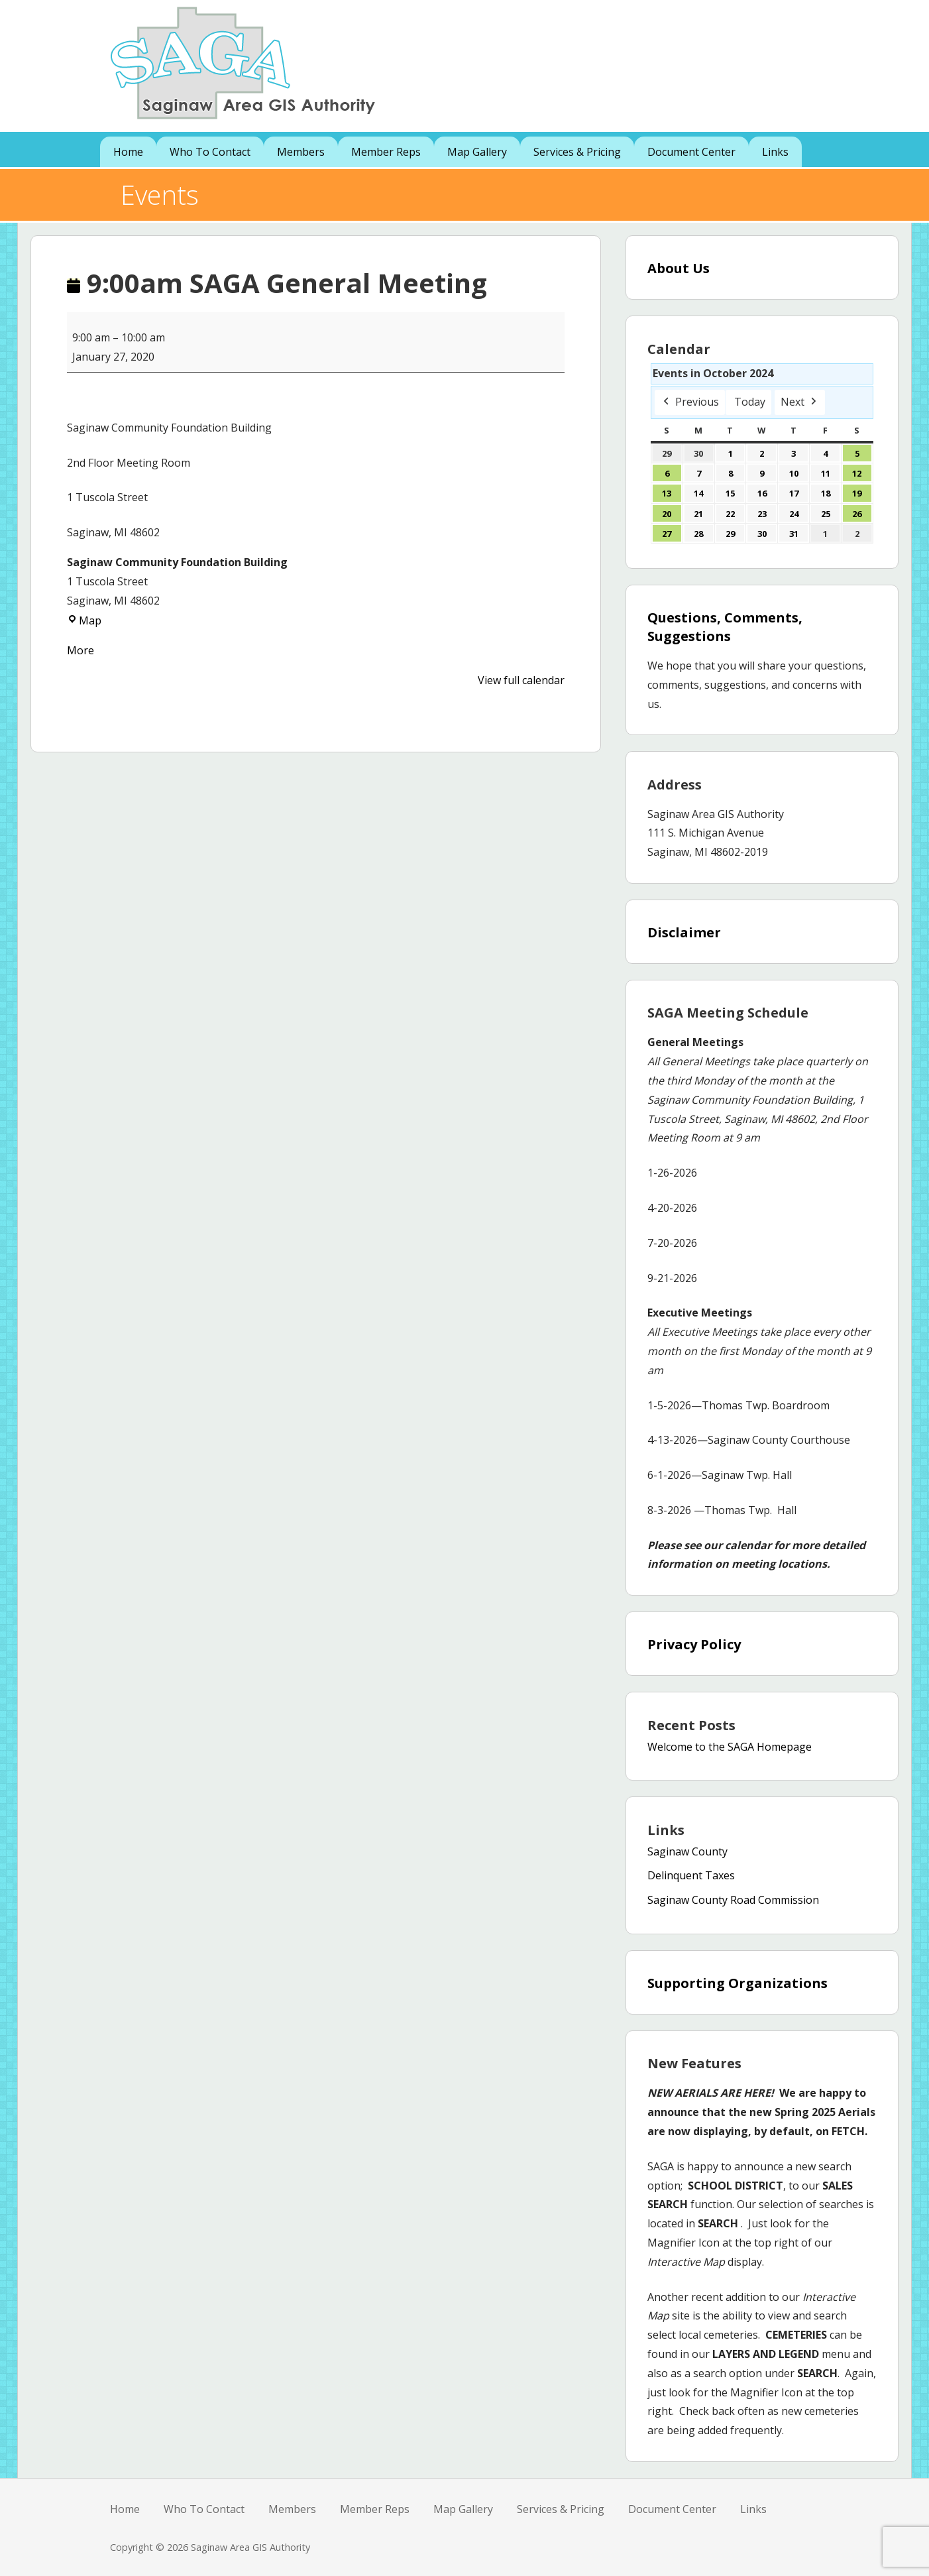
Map (84, 620)
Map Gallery (477, 152)
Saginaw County (687, 1851)
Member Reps (386, 152)
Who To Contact (210, 152)
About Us (678, 268)
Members (301, 152)
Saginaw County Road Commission (733, 1900)
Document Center (691, 152)
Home (128, 152)
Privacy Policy (694, 1644)
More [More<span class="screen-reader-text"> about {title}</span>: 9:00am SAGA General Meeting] (80, 650)
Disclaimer (684, 932)
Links (775, 152)
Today (749, 401)
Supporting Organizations (737, 1983)
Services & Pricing (577, 152)
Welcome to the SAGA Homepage (729, 1746)
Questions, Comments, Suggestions (724, 627)
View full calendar (521, 680)
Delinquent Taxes (691, 1875)
